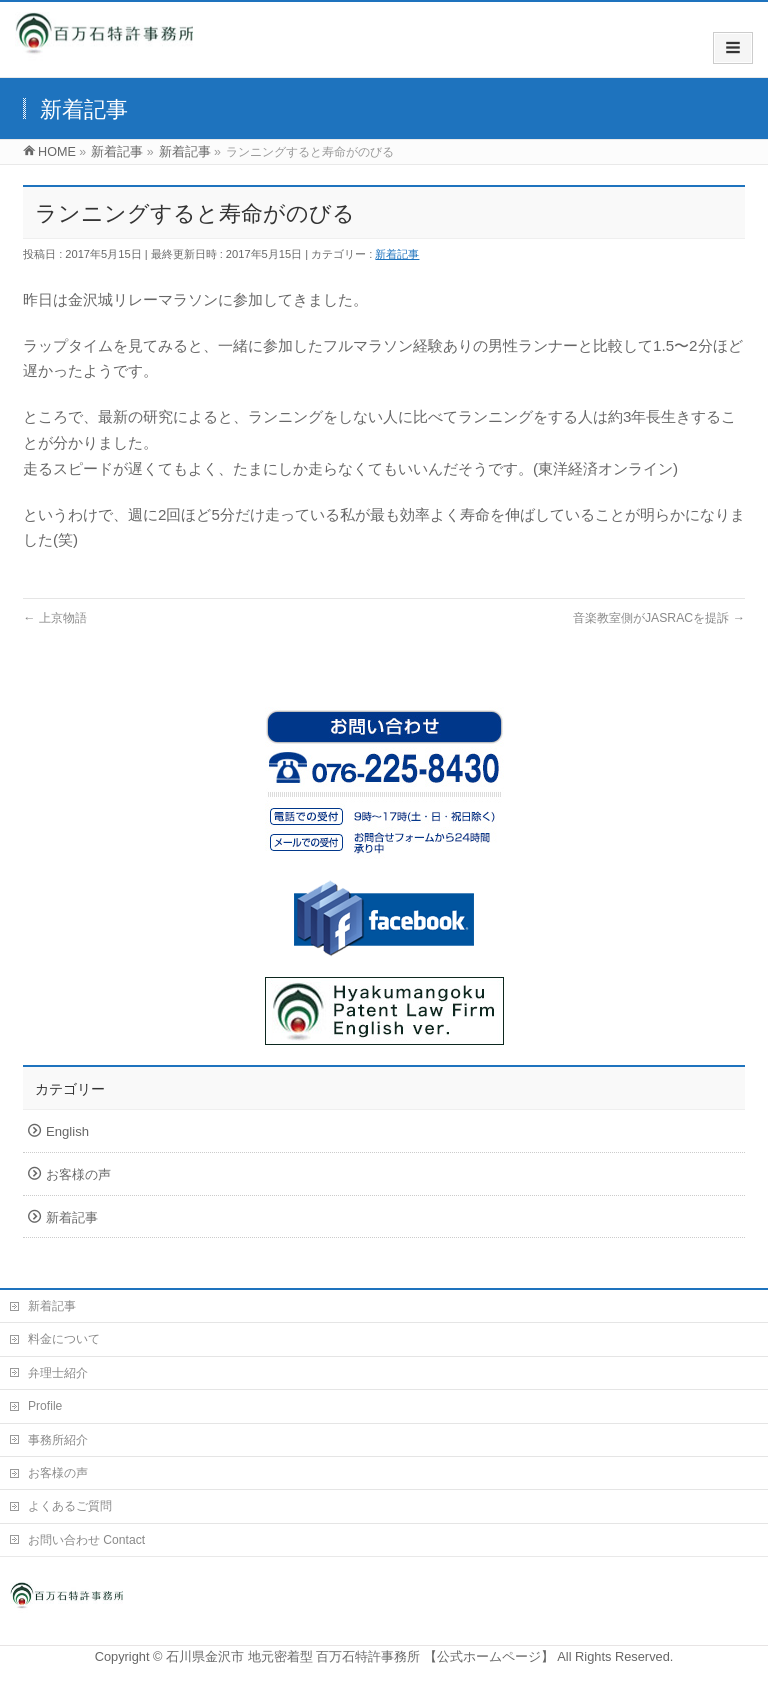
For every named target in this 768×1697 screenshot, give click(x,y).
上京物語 (55, 618)
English (67, 1131)
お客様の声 (78, 1174)
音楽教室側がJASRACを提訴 (659, 618)
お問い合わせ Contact (86, 1540)
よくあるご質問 (70, 1506)
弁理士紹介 (58, 1373)
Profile (45, 1406)
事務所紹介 (58, 1440)
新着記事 (397, 254)
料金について (64, 1339)
